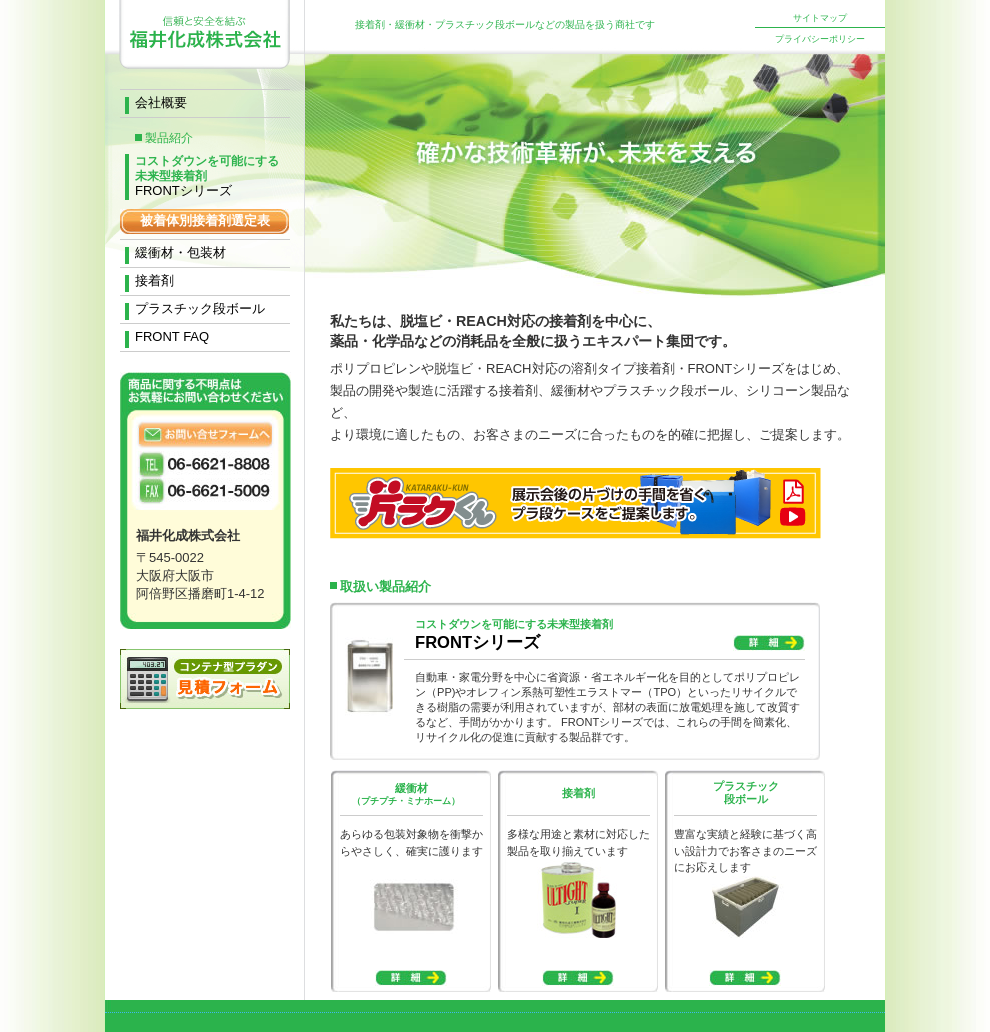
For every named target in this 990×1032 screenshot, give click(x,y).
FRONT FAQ (172, 336)
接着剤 (154, 280)
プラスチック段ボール (200, 308)
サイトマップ (820, 18)
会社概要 (161, 102)
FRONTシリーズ (207, 164)
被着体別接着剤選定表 (205, 220)
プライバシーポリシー (820, 39)
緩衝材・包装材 (180, 252)
